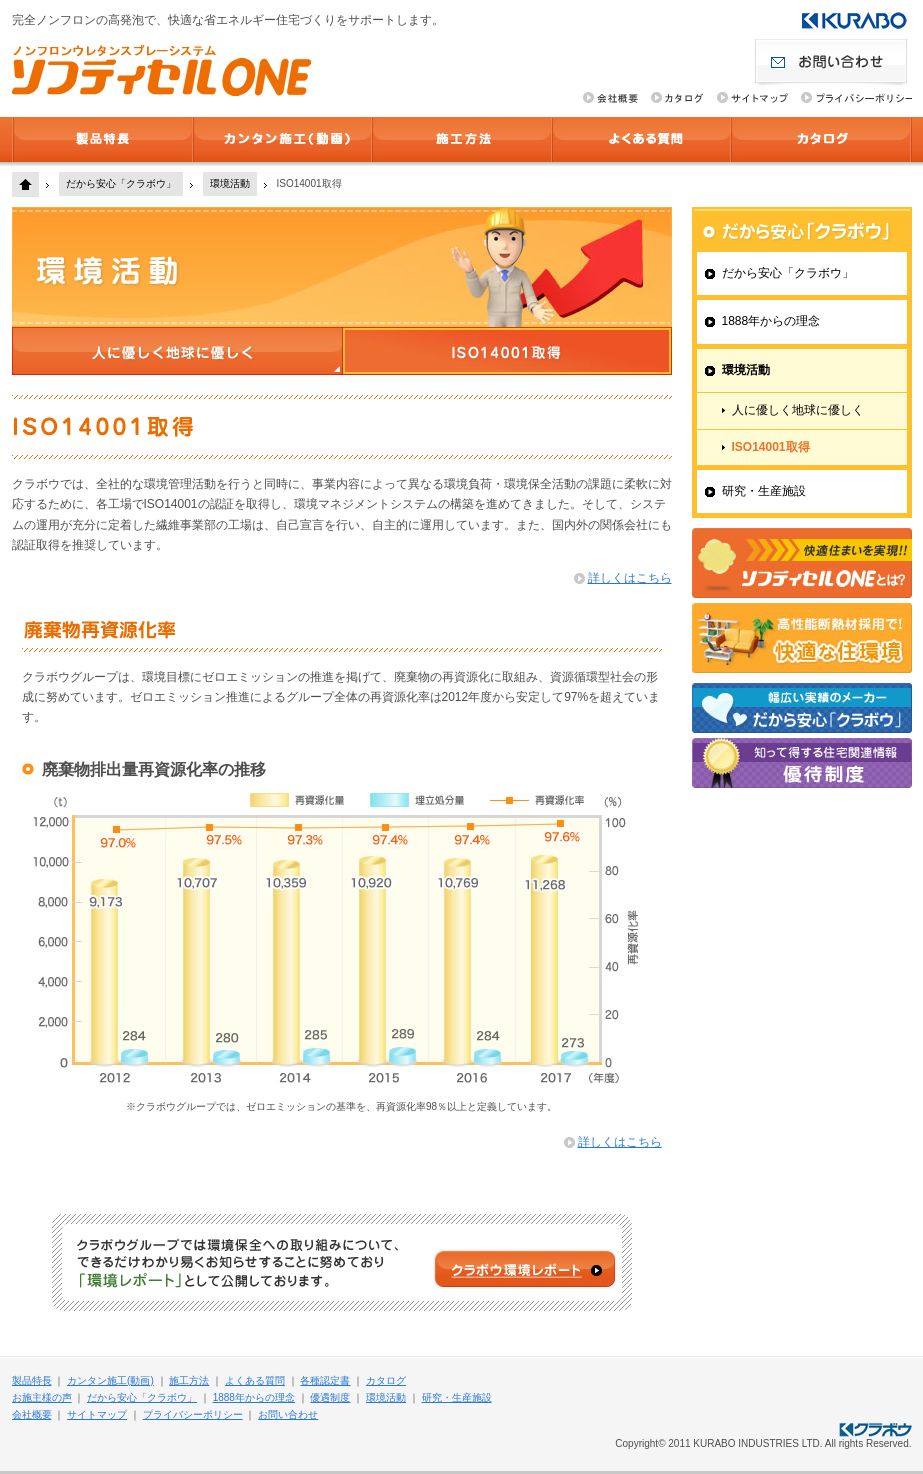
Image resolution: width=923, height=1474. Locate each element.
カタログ (821, 139)
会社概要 (32, 1414)
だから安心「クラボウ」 (121, 183)
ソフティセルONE (162, 70)
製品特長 (102, 139)
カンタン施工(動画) (282, 139)
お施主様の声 (42, 1397)
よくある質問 (641, 139)
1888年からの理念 (771, 321)
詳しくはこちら (630, 578)
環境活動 (230, 183)
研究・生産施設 (764, 491)
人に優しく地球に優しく (798, 410)
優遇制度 (330, 1397)
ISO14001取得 (771, 447)
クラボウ (854, 20)
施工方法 (462, 139)
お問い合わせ (833, 63)
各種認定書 (325, 1380)
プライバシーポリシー (193, 1414)
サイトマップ (97, 1414)
